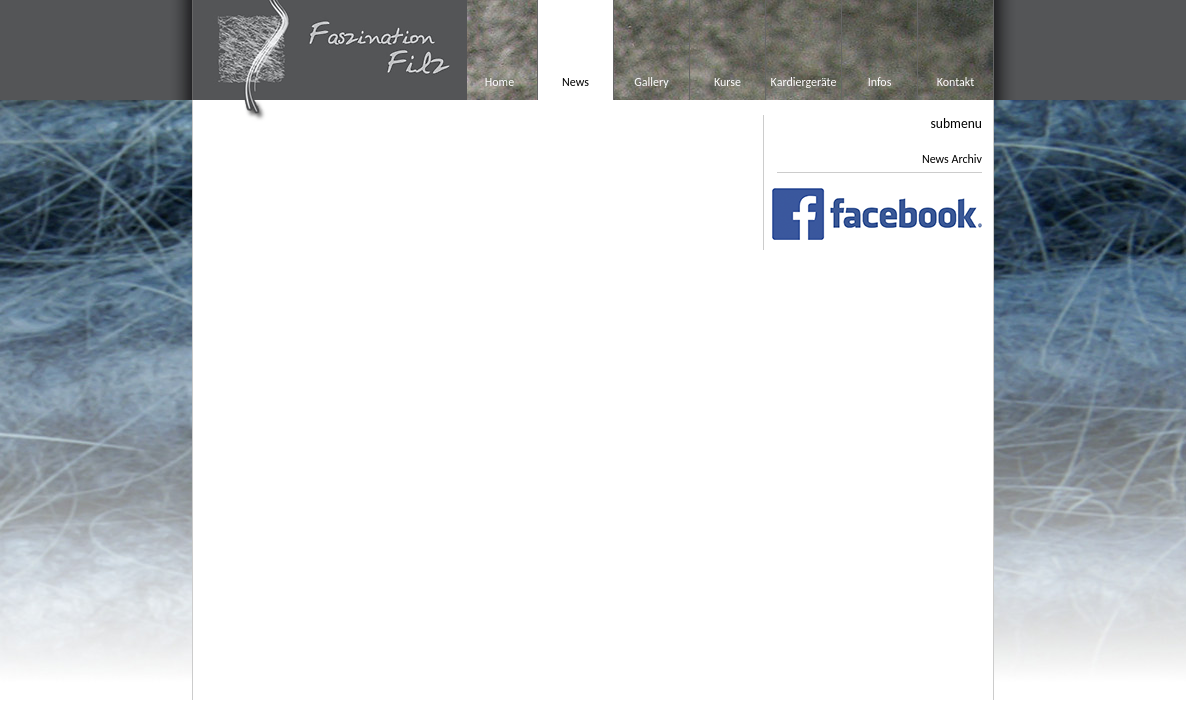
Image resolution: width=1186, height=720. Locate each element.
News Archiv (952, 159)
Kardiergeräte (804, 82)
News (575, 82)
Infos (880, 82)
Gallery (651, 82)
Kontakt (956, 82)
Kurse (727, 82)
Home (499, 82)
